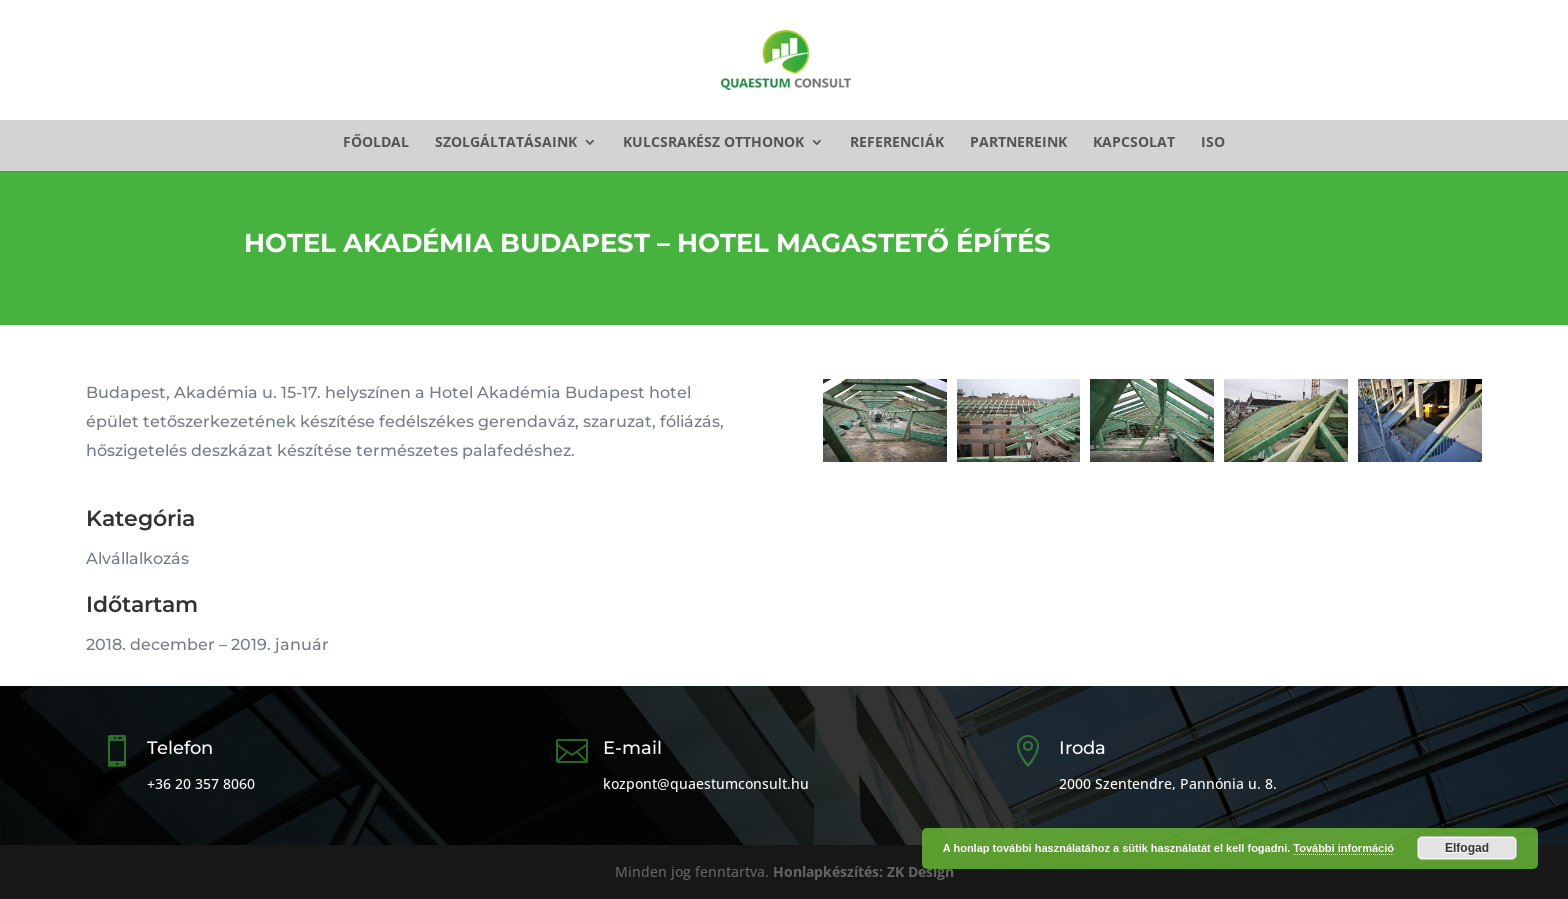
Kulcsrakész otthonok (713, 143)
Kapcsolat (1134, 143)
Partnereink (1018, 143)
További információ (1343, 848)
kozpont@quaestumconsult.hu (706, 783)
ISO (1213, 143)
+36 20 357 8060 (201, 783)
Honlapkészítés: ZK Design (863, 871)
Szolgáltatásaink (506, 143)
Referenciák (897, 143)
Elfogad (1467, 848)
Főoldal (376, 143)
